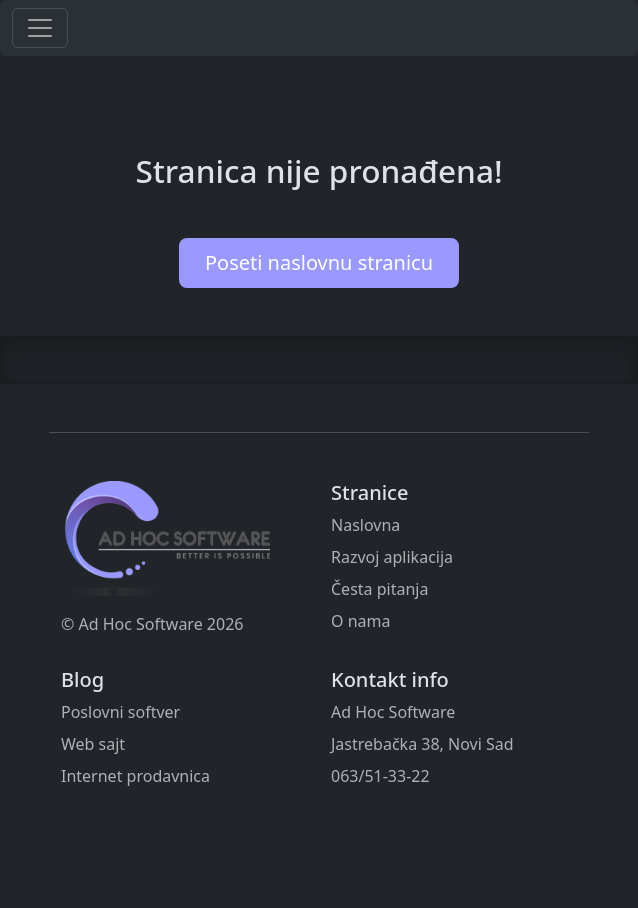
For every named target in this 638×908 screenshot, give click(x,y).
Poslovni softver (120, 712)
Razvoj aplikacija (392, 557)
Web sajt (93, 744)
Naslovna (365, 525)
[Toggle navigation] (40, 28)
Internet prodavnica (135, 776)
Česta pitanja (379, 589)
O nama (360, 621)
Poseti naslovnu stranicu (319, 262)
